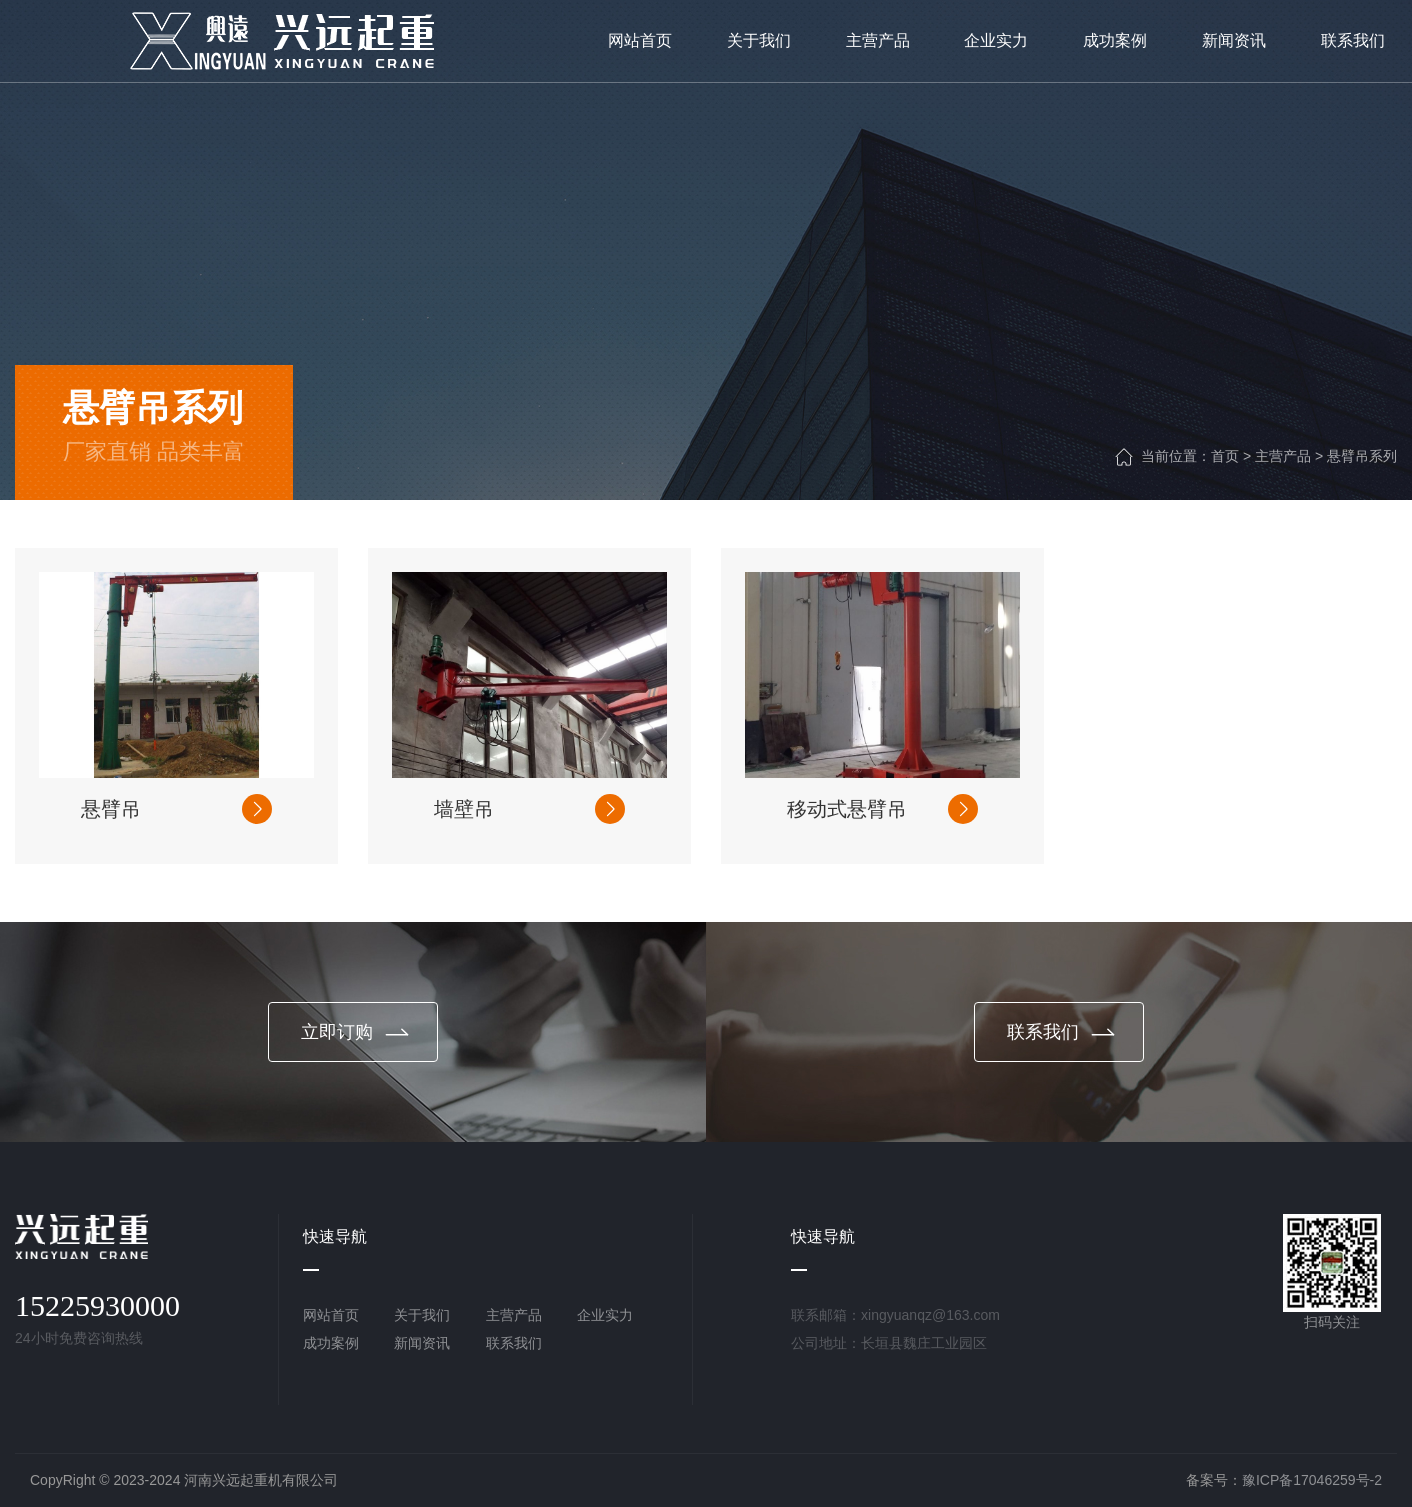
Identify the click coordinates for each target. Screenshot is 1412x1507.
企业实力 (605, 1315)
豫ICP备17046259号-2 (1312, 1480)
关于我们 (422, 1315)
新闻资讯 (422, 1343)
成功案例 (331, 1343)
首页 (1225, 456)
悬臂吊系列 (1362, 456)
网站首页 (331, 1315)
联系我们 (514, 1343)
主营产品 (1283, 456)
